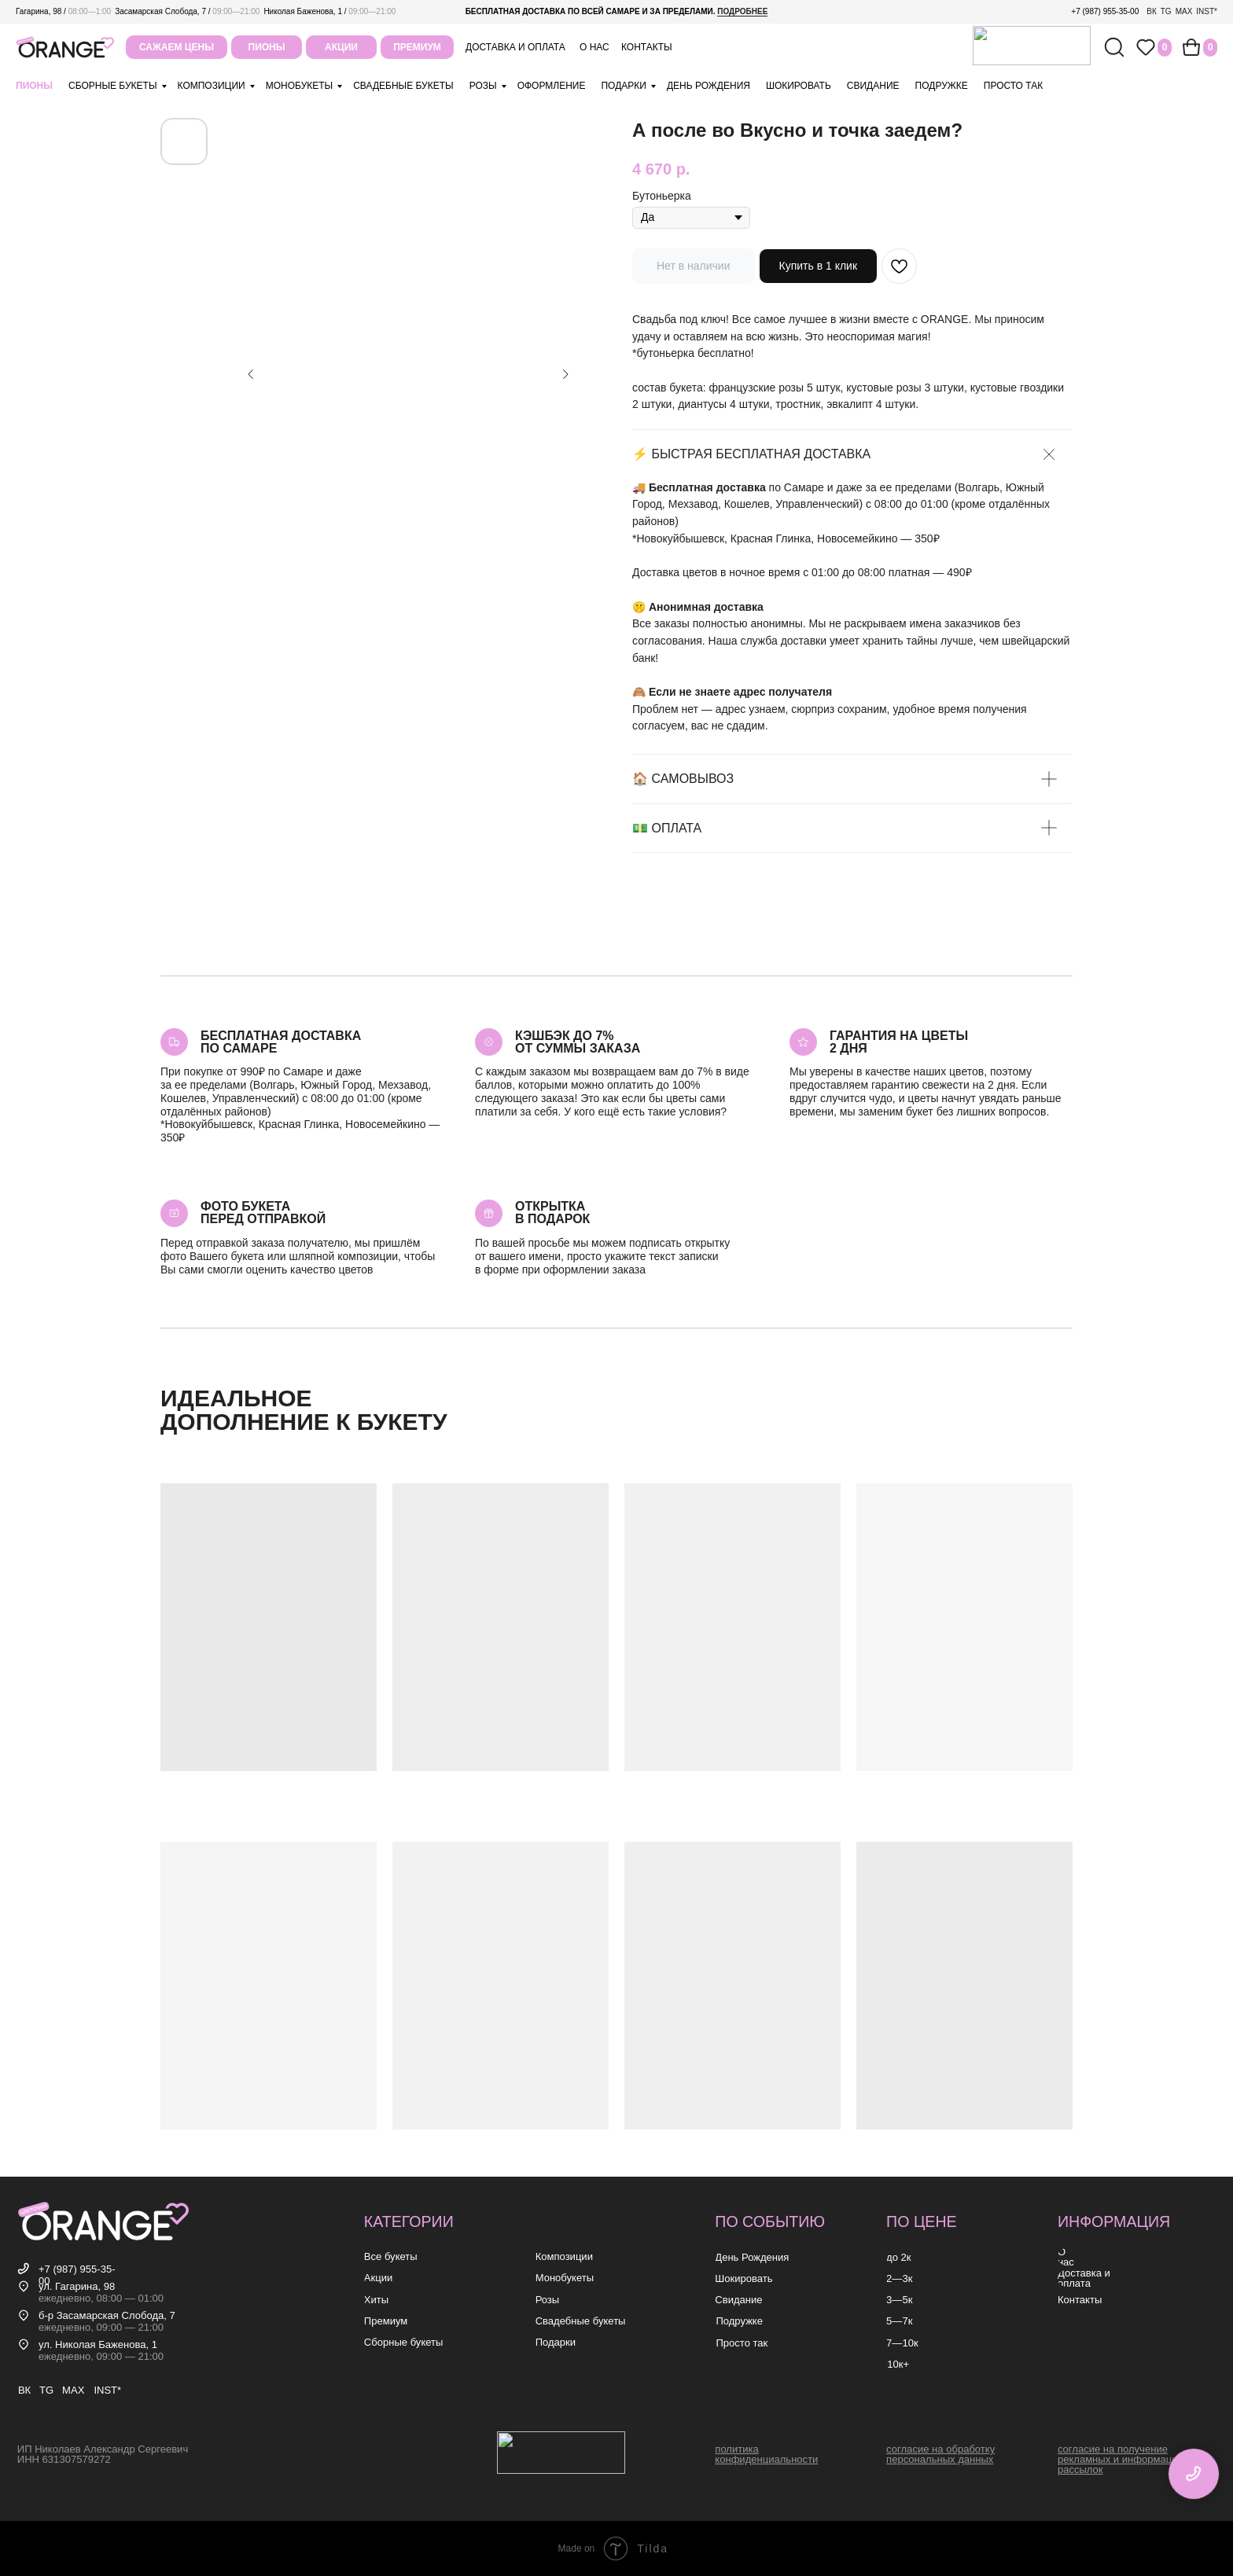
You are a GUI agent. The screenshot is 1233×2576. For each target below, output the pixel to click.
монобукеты (299, 85)
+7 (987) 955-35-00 (1105, 11)
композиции (211, 85)
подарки (623, 85)
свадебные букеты (403, 85)
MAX (1184, 11)
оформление (551, 85)
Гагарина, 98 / (63, 11)
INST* (1206, 11)
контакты (646, 47)
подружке (941, 85)
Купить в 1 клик (818, 265)
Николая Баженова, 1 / (329, 11)
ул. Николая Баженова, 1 (98, 2344)
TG (1166, 11)
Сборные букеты (112, 85)
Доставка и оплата (515, 47)
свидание (873, 85)
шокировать (798, 85)
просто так (1013, 85)
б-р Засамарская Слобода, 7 (107, 2315)
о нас (594, 47)
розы (483, 85)
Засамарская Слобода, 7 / (187, 11)
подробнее (742, 11)
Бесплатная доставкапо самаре (281, 1042)
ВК (1152, 11)
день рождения (708, 85)
